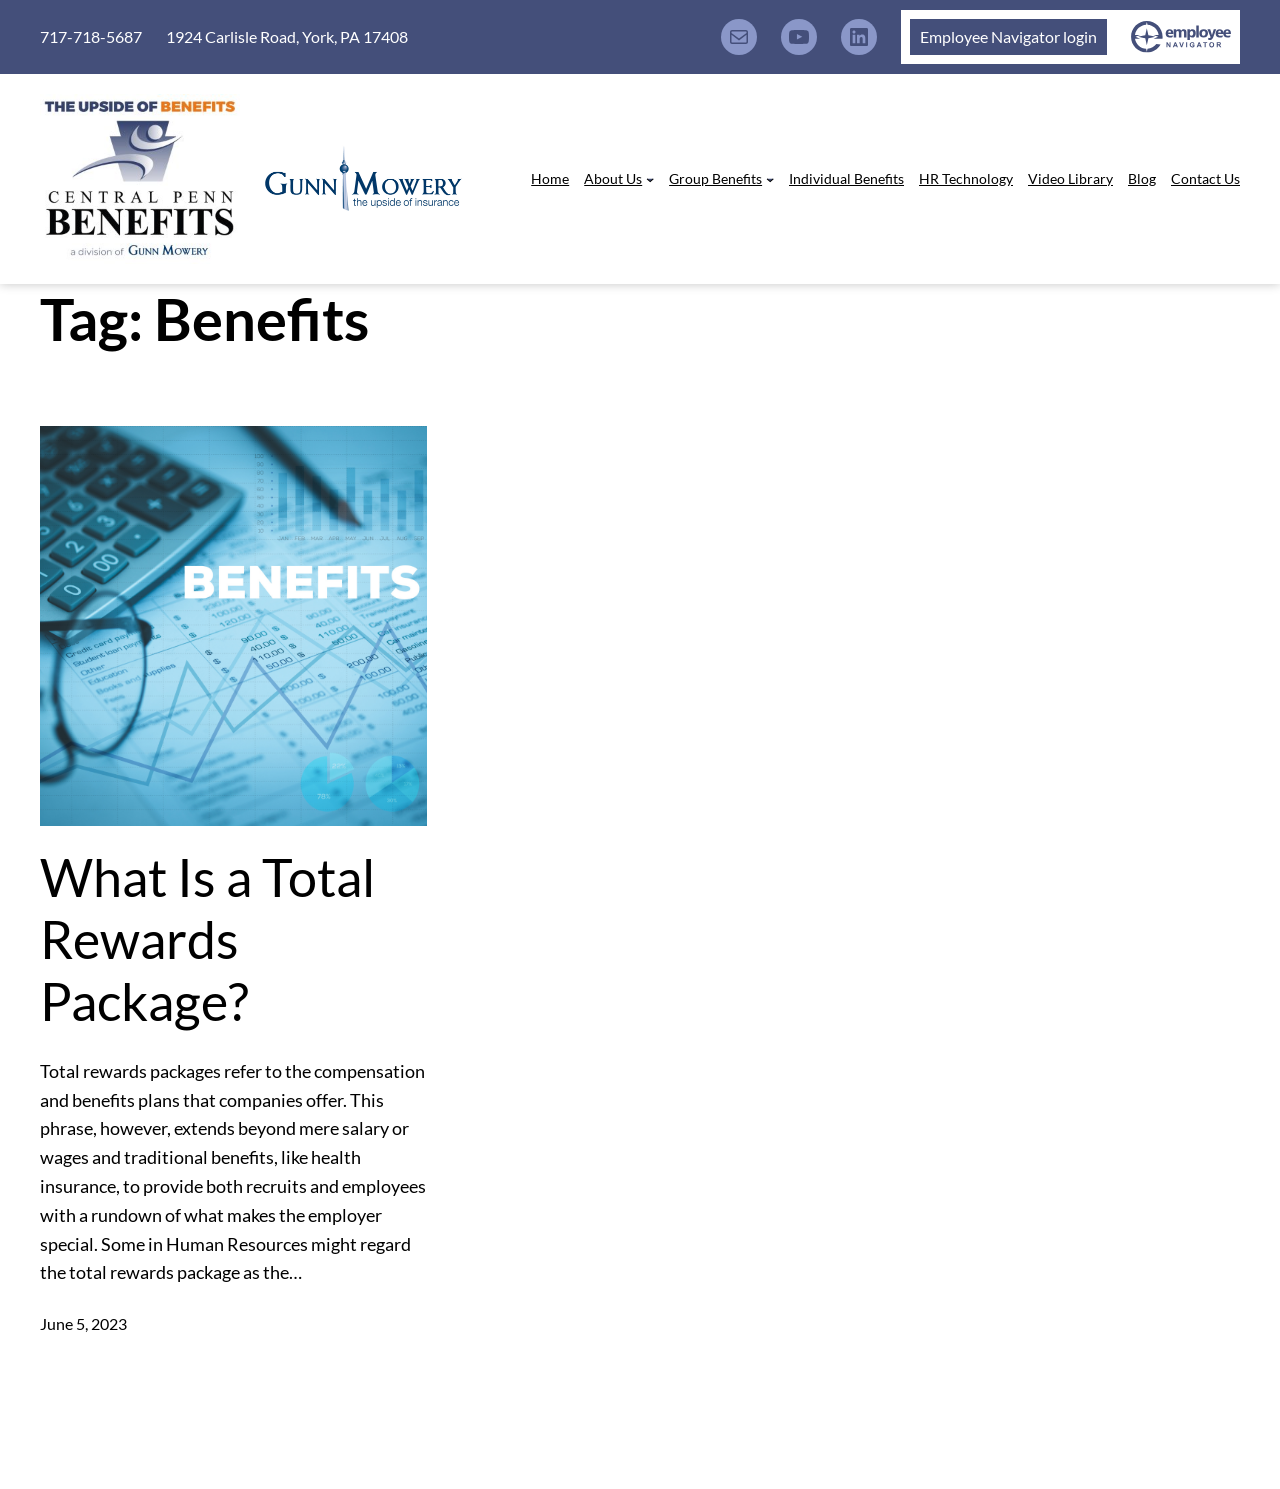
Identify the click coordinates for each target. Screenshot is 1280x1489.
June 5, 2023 (83, 1323)
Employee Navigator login (1008, 36)
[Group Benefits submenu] (770, 179)
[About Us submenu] (650, 179)
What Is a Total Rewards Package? (207, 939)
